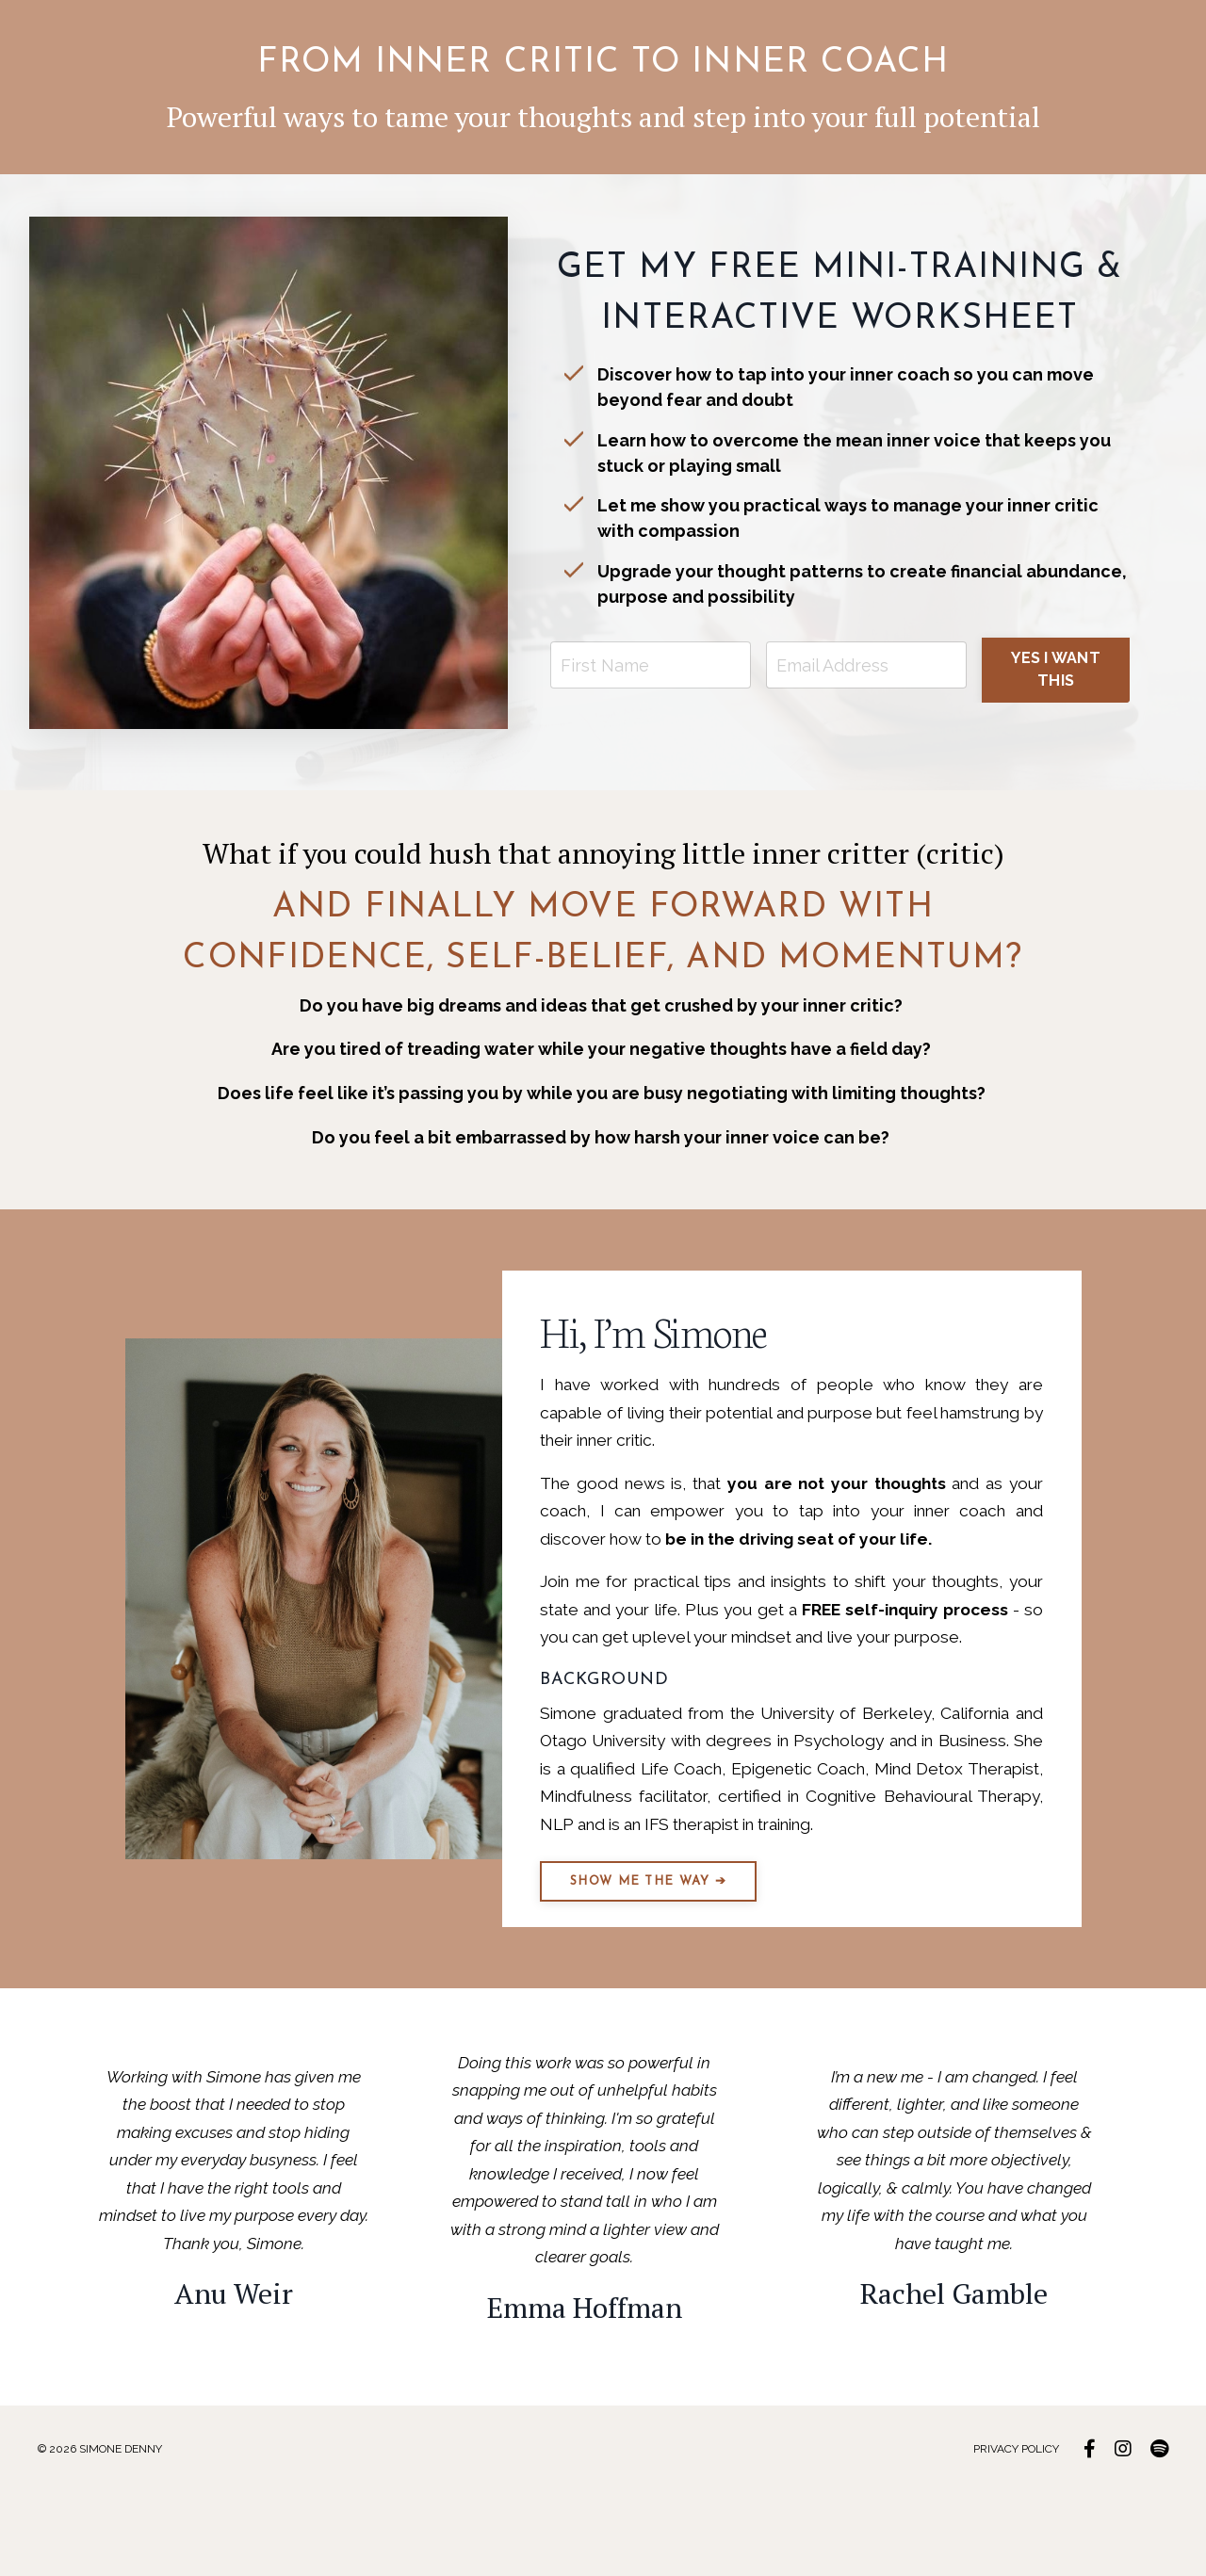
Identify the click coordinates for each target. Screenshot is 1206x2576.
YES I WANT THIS (1055, 661)
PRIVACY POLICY (1017, 2533)
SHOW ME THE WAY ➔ (657, 1956)
